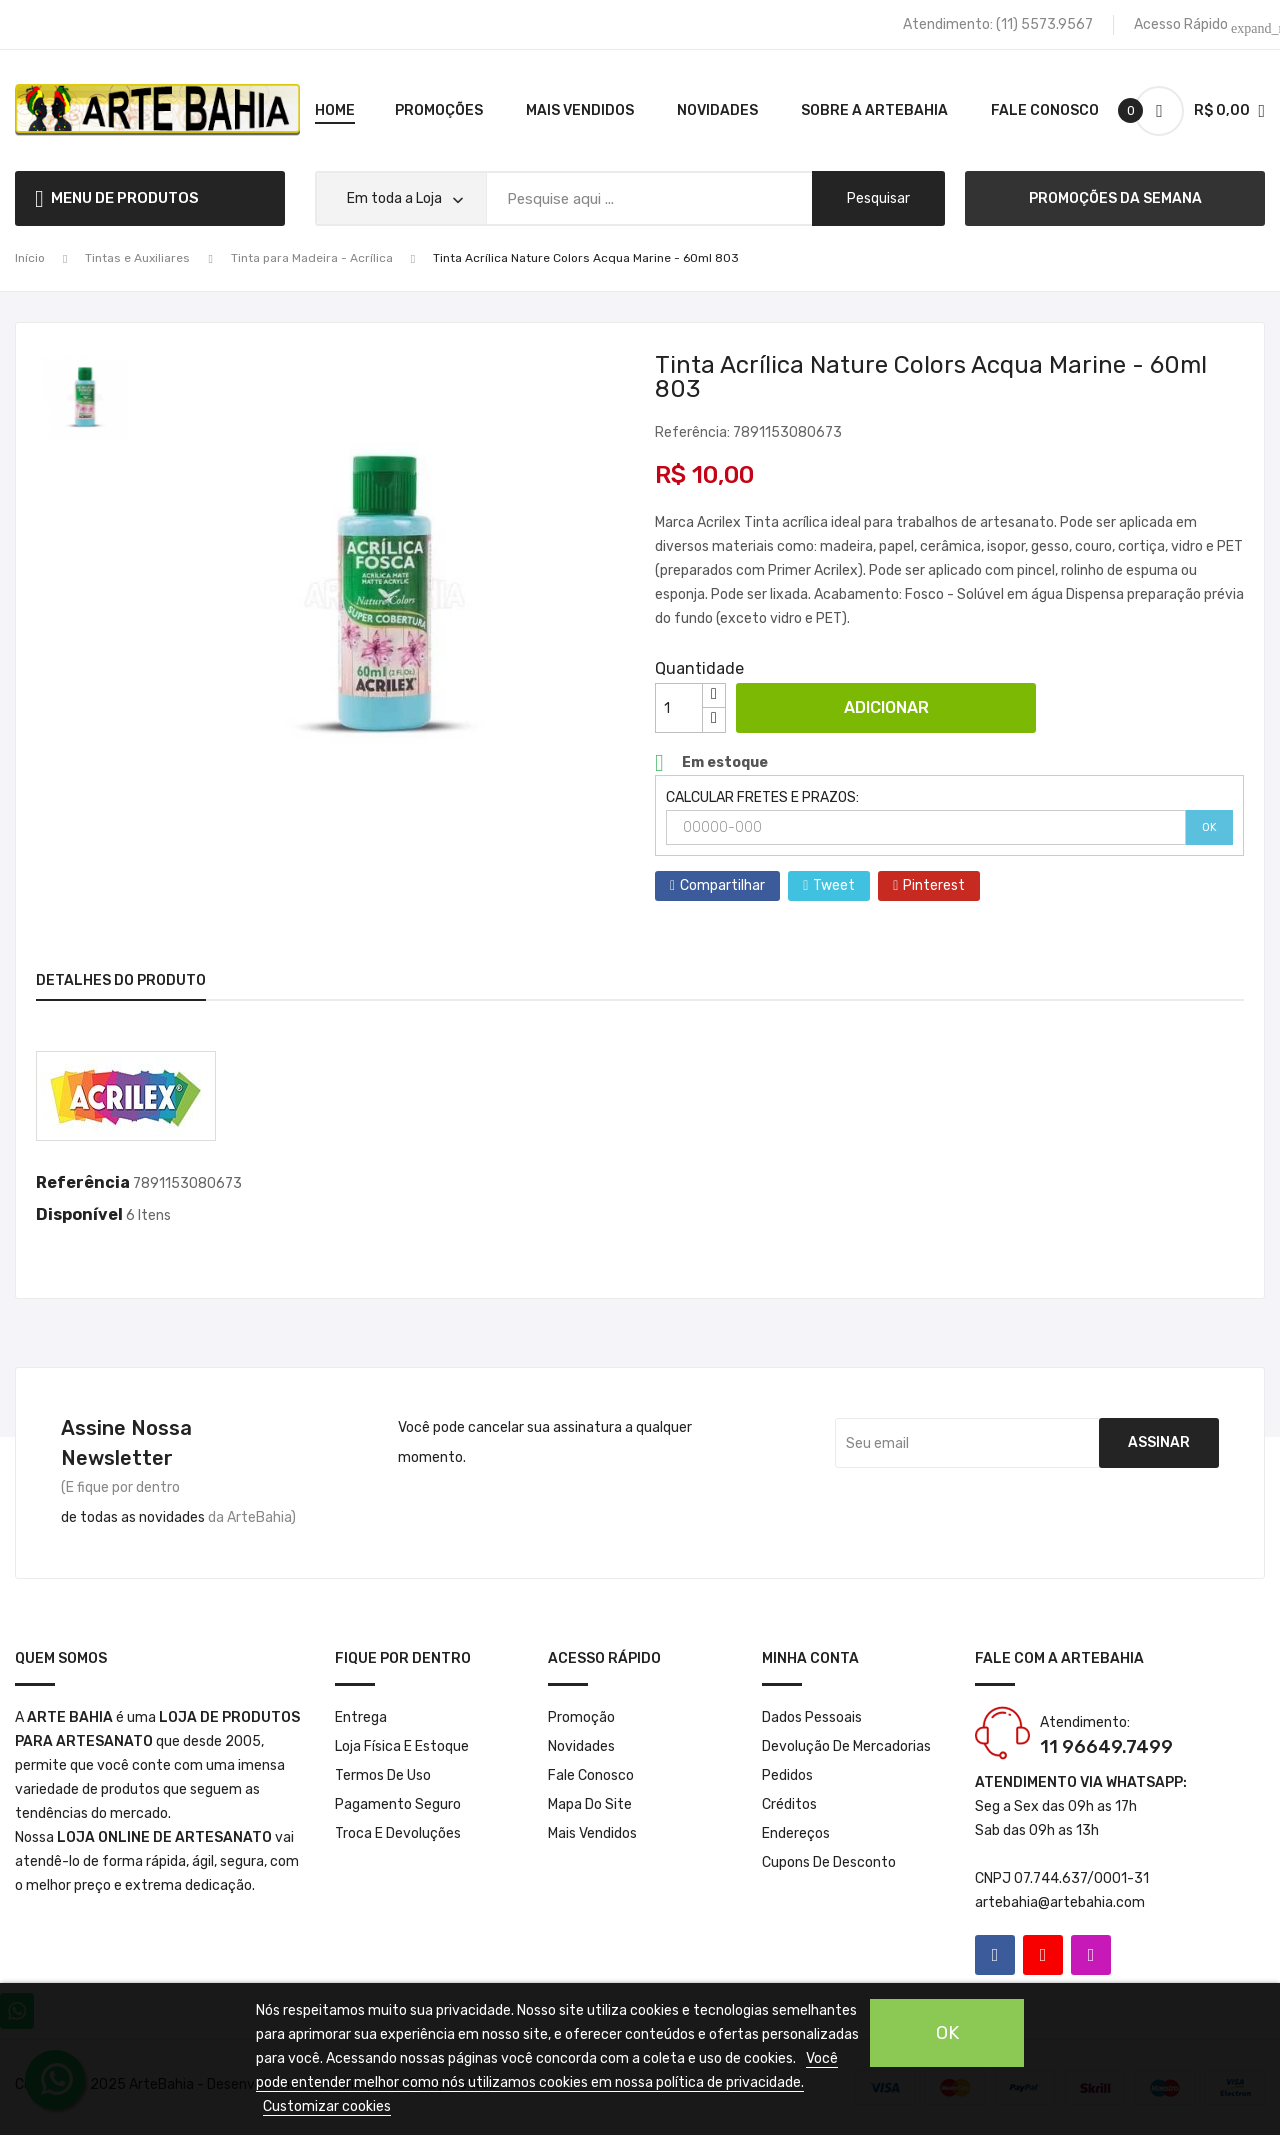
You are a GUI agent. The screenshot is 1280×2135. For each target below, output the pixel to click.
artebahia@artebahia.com (1060, 1902)
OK (1209, 827)
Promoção (581, 1717)
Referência (83, 1182)
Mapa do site (590, 1804)
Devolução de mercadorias (846, 1746)
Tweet (834, 885)
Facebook (995, 1955)
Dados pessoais (812, 1717)
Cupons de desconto (829, 1862)
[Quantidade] (679, 708)
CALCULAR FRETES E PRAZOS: (762, 797)
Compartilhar (722, 885)
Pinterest (934, 885)
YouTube (1043, 1955)
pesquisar (878, 198)
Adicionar (886, 707)
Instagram (1091, 1955)
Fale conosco (591, 1775)
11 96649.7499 (1106, 1747)
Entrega (361, 1717)
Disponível (79, 1214)
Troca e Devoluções (398, 1833)
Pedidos (787, 1775)
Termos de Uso (383, 1775)
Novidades (581, 1746)
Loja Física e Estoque (402, 1746)
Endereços (796, 1833)
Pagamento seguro (398, 1804)
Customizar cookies (327, 2106)
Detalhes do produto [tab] (121, 980)
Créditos (789, 1804)
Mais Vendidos (592, 1833)
